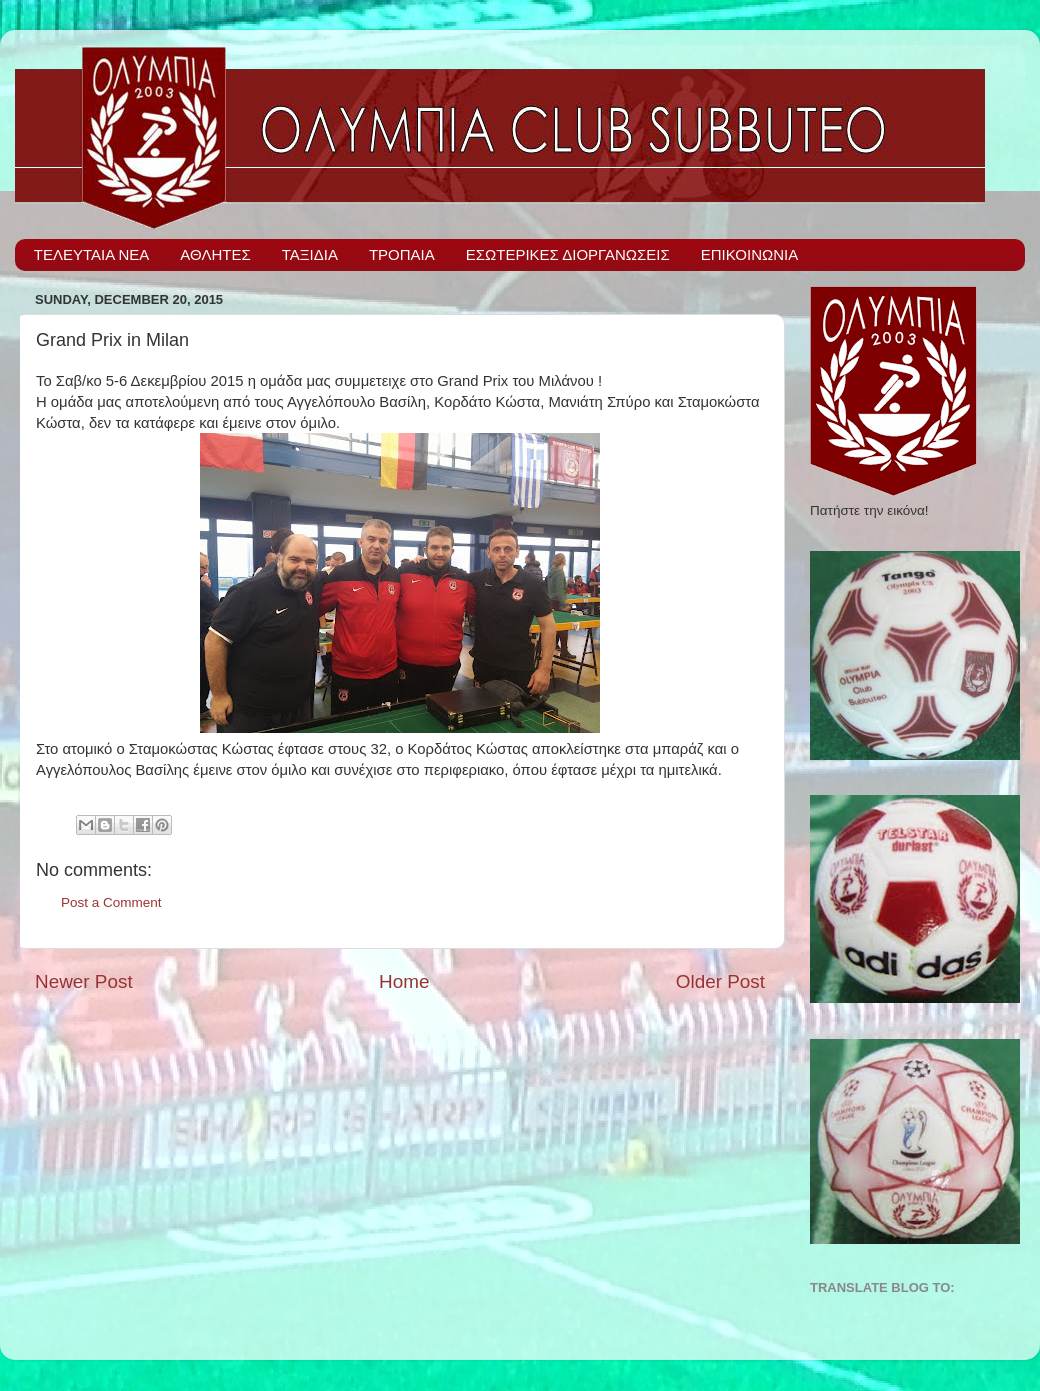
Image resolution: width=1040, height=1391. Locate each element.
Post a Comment (111, 902)
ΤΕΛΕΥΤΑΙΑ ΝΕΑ (92, 254)
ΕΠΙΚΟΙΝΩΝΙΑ (749, 254)
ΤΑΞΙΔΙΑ (310, 254)
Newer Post (84, 981)
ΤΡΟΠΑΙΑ (402, 254)
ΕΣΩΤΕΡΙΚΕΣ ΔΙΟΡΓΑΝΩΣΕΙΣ (568, 254)
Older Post (720, 981)
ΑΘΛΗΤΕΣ (215, 254)
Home (404, 981)
